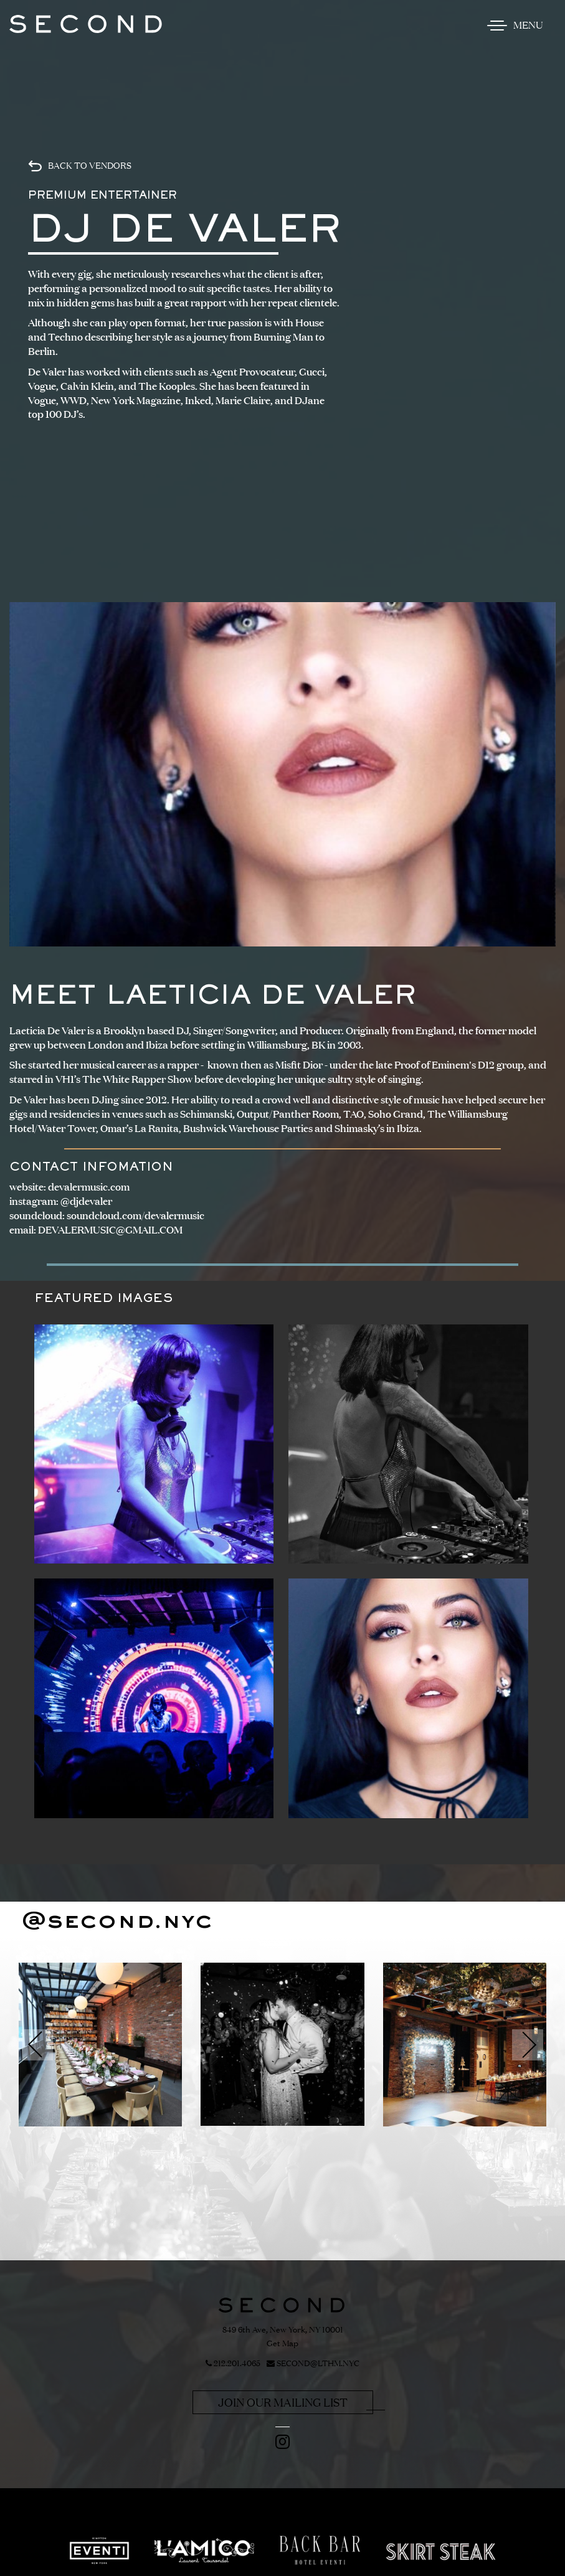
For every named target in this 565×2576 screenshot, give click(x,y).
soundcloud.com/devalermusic (135, 1215)
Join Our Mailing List (283, 2402)
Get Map (282, 2343)
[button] (37, 2044)
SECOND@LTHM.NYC (313, 2364)
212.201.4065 (233, 2364)
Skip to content (53, 57)
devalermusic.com (89, 1187)
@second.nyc (116, 1921)
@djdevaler (86, 1201)
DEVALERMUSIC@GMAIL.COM (110, 1230)
